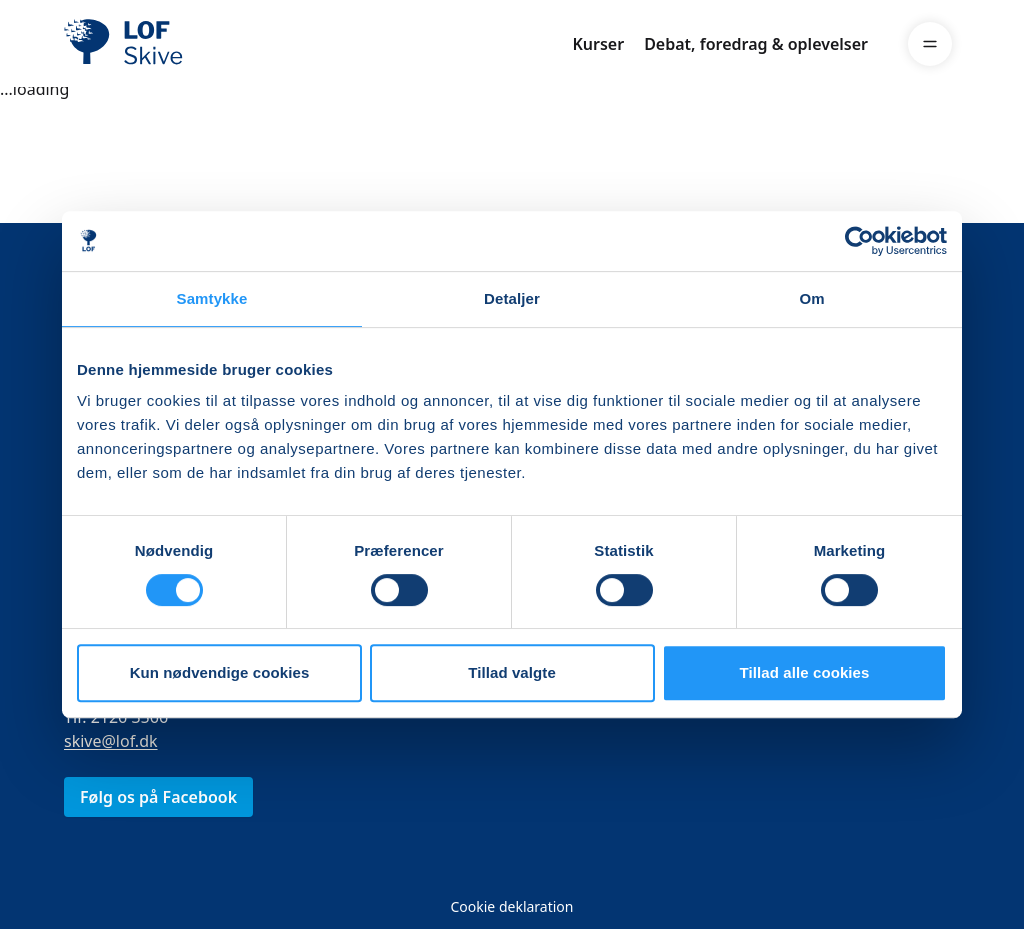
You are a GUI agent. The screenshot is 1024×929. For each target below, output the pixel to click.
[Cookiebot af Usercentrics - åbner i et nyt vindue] (859, 241)
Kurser (598, 44)
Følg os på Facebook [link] (158, 797)
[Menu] (930, 44)
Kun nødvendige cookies (220, 672)
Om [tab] (811, 298)
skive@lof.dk (111, 741)
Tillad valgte (512, 672)
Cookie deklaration (511, 906)
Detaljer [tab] (512, 298)
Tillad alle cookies (804, 672)
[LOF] (210, 44)
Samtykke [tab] (212, 298)
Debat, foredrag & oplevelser (756, 44)
